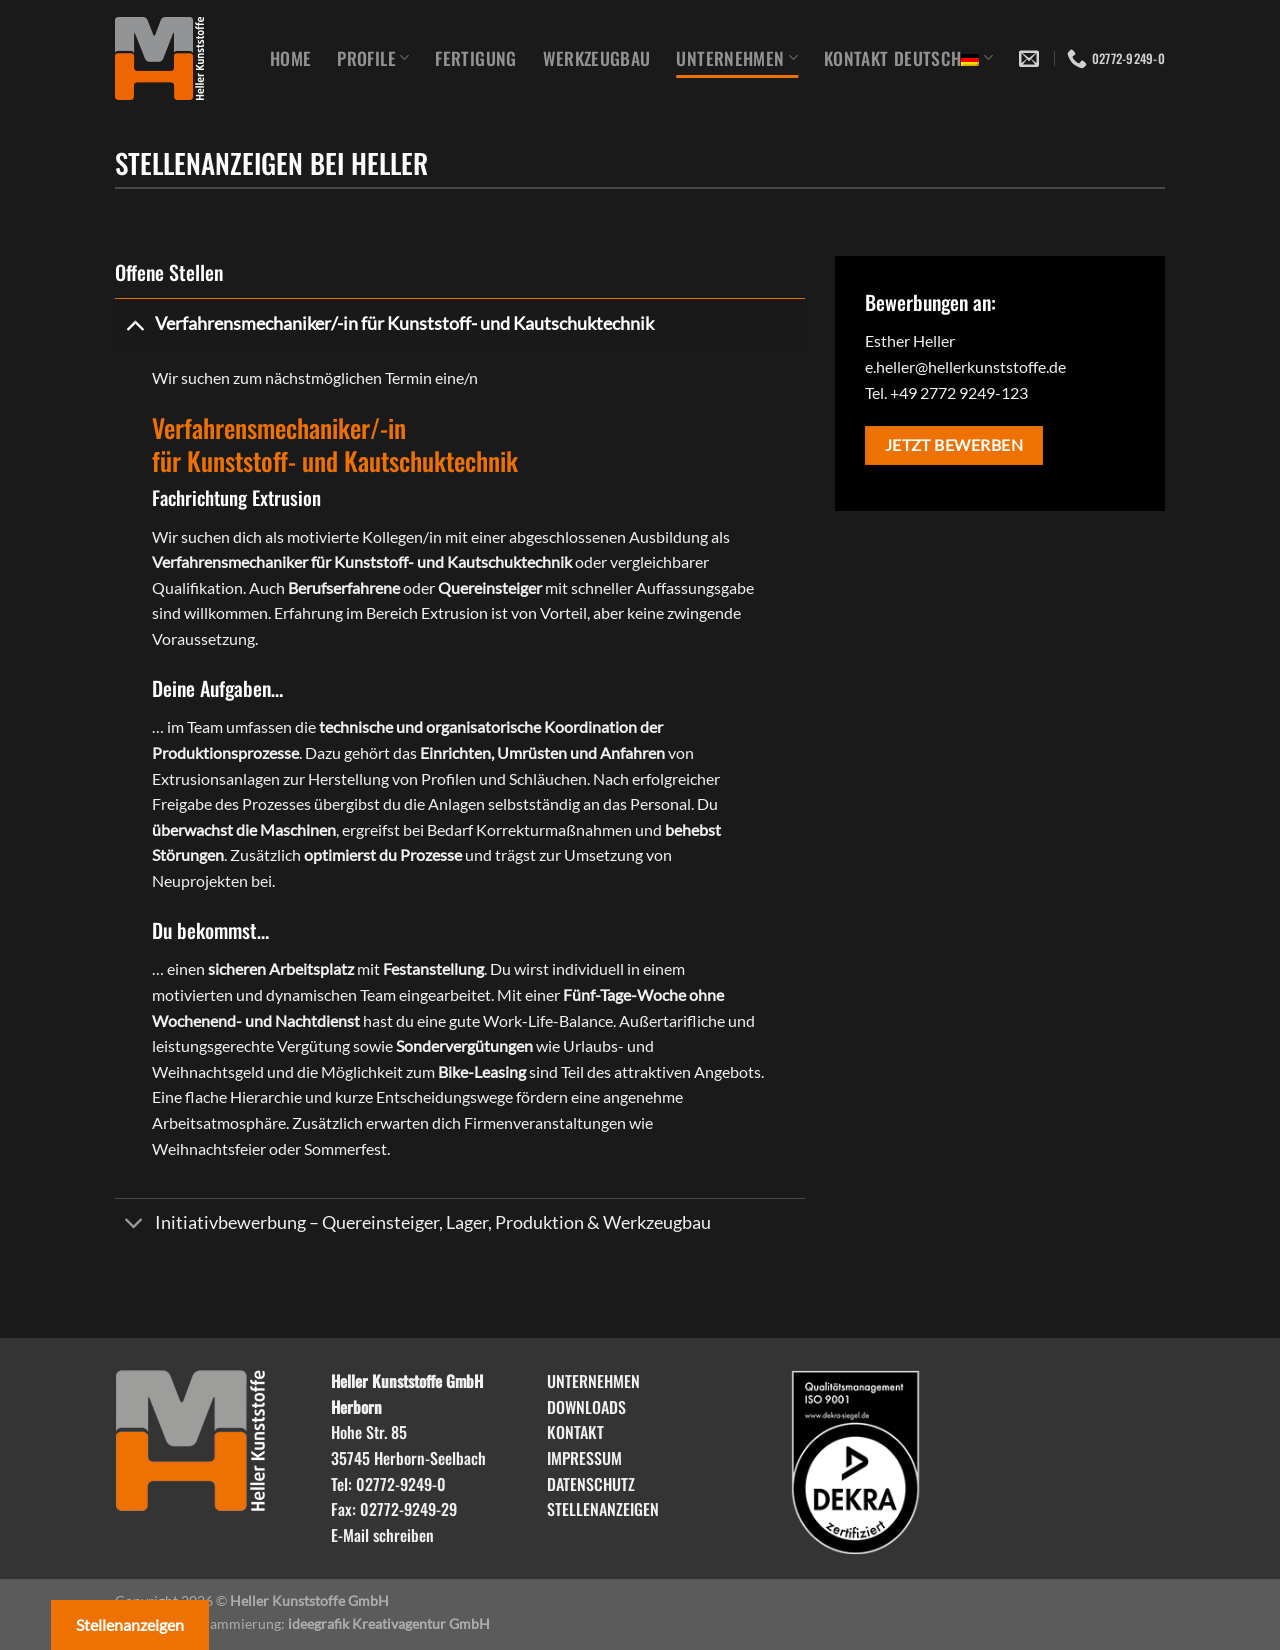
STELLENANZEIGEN (603, 1509)
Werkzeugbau (597, 58)
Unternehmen (736, 58)
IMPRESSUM (584, 1458)
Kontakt (856, 58)
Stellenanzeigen (130, 1624)
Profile (373, 58)
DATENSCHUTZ (591, 1484)
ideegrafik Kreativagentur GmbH (389, 1623)
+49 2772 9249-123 (959, 392)
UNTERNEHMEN (593, 1381)
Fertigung (475, 58)
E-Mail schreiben (382, 1535)
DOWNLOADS (586, 1407)
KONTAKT (575, 1432)
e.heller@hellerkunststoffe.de (965, 366)
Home (290, 58)
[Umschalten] (134, 323)
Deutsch (943, 58)
